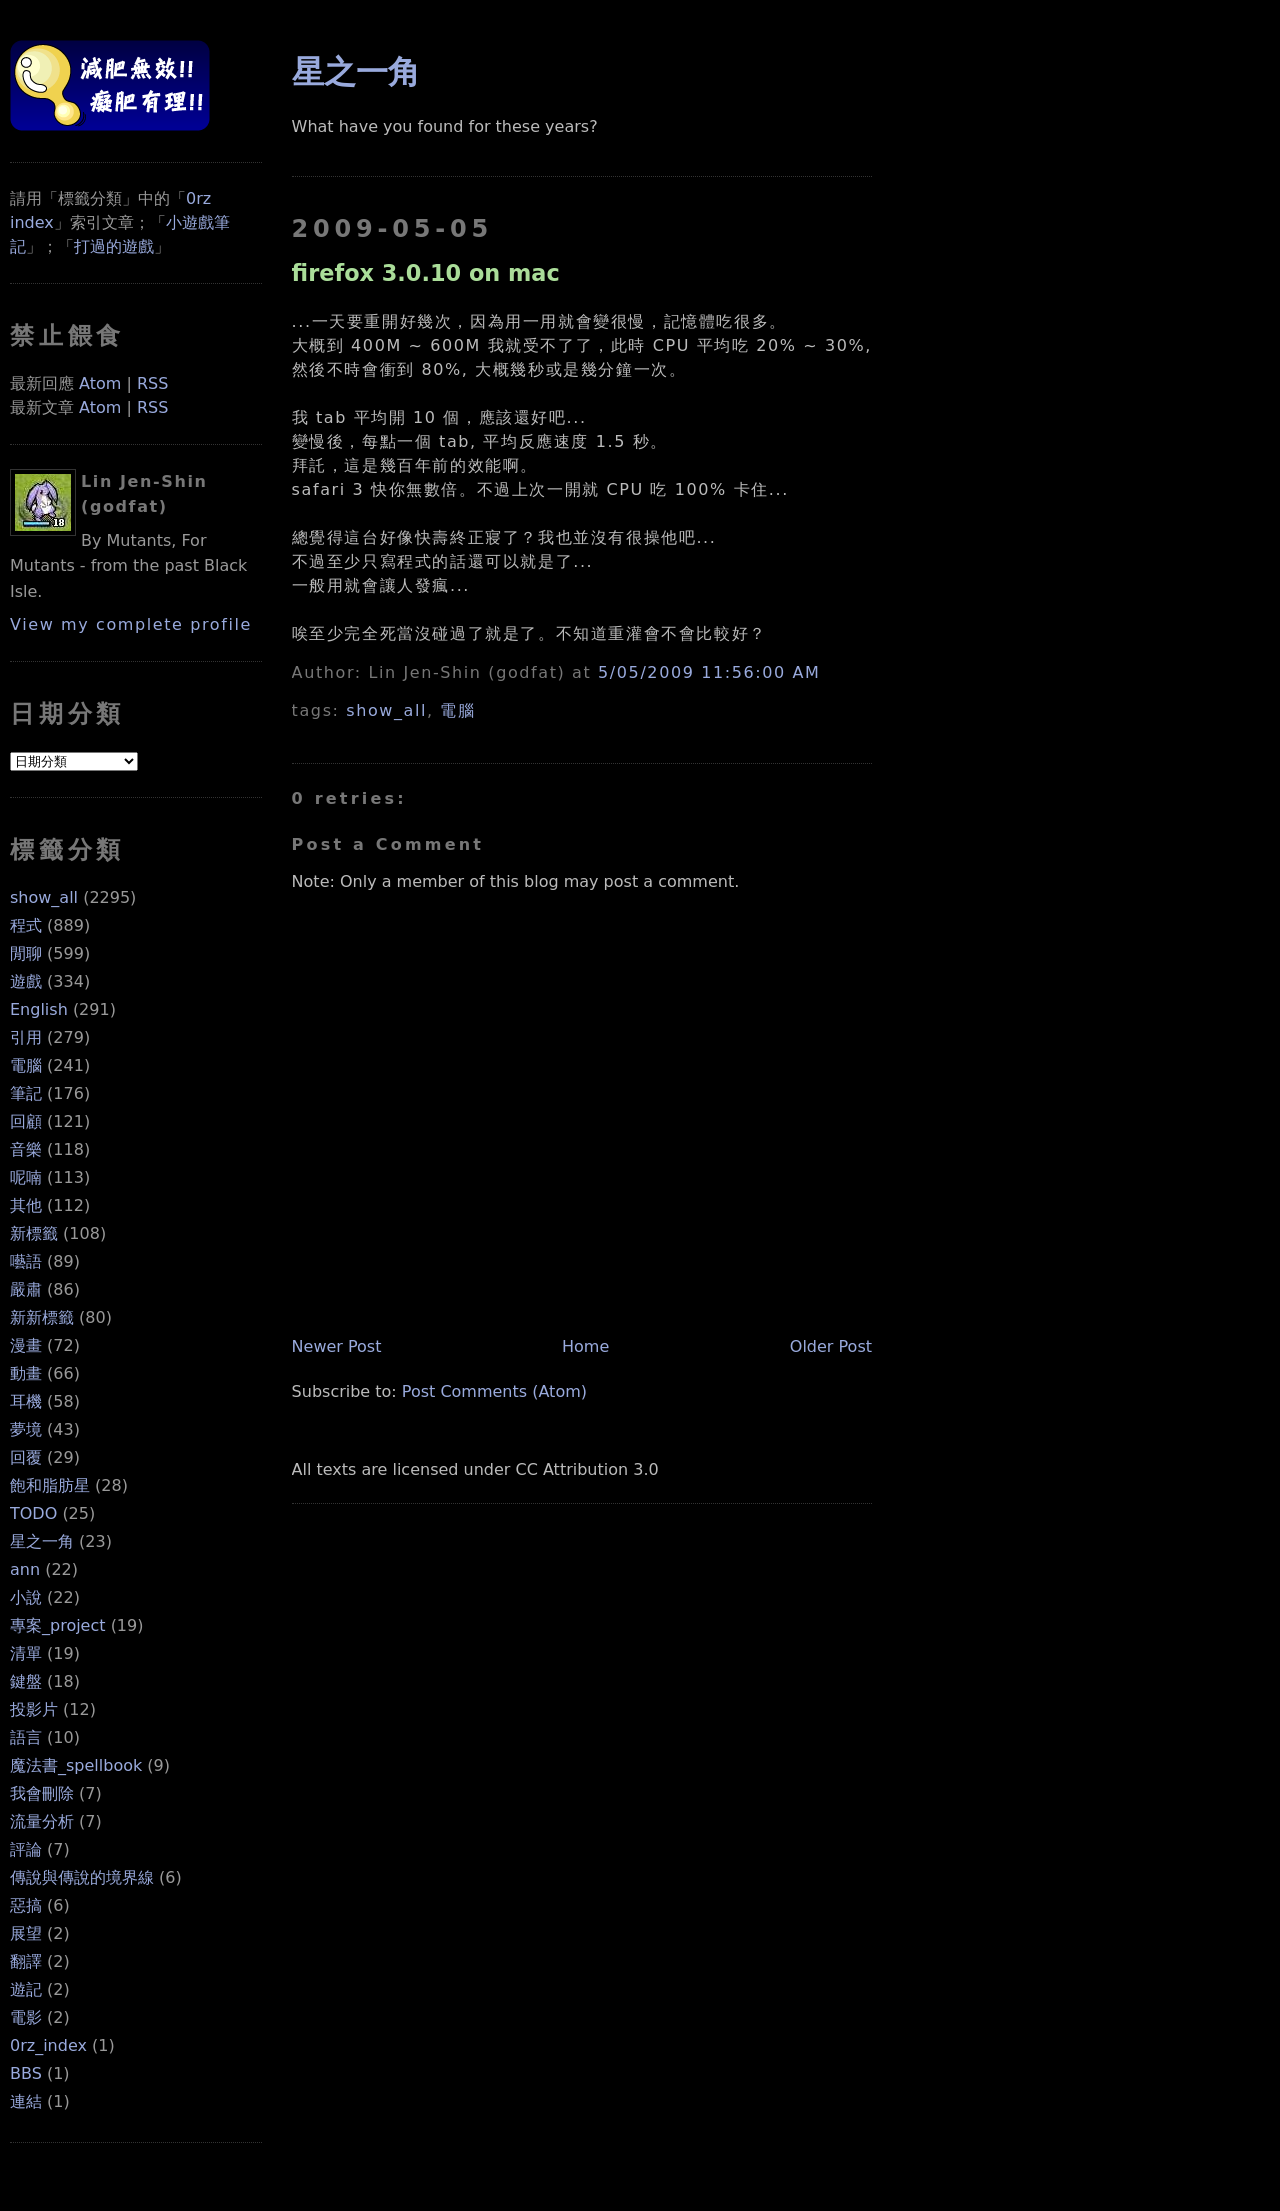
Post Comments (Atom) (494, 1391)
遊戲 (26, 981)
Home (585, 1346)
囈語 (26, 1261)
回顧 (26, 1121)
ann (25, 1569)
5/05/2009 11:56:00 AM (709, 672)
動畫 (26, 1373)
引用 (26, 1037)
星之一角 (42, 1541)
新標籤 (34, 1233)
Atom (100, 383)
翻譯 (26, 1961)
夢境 (26, 1429)
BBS (26, 2073)
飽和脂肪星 (50, 1485)
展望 (26, 1933)
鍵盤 (26, 1681)
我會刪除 (42, 1793)
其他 (26, 1205)
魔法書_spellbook (76, 1765)
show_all (44, 897)
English (39, 1009)
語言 (26, 1737)
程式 (26, 925)
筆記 (26, 1093)
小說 (26, 1597)
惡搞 (26, 1905)
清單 (26, 1653)
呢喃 (26, 1177)
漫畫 (26, 1345)
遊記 (26, 1989)
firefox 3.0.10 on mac (426, 273)
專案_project (58, 1625)
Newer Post (337, 1346)
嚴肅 (26, 1289)
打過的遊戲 (114, 246)
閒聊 (26, 953)
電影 (26, 2017)
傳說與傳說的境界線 (82, 1877)
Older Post (831, 1346)
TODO (33, 1513)
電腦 (26, 1065)
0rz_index (48, 2045)
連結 (26, 2101)
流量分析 (42, 1821)
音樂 (26, 1149)
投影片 (34, 1709)
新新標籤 (42, 1317)
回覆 (26, 1457)
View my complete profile (131, 624)
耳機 (26, 1401)
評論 (26, 1849)
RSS (152, 383)
